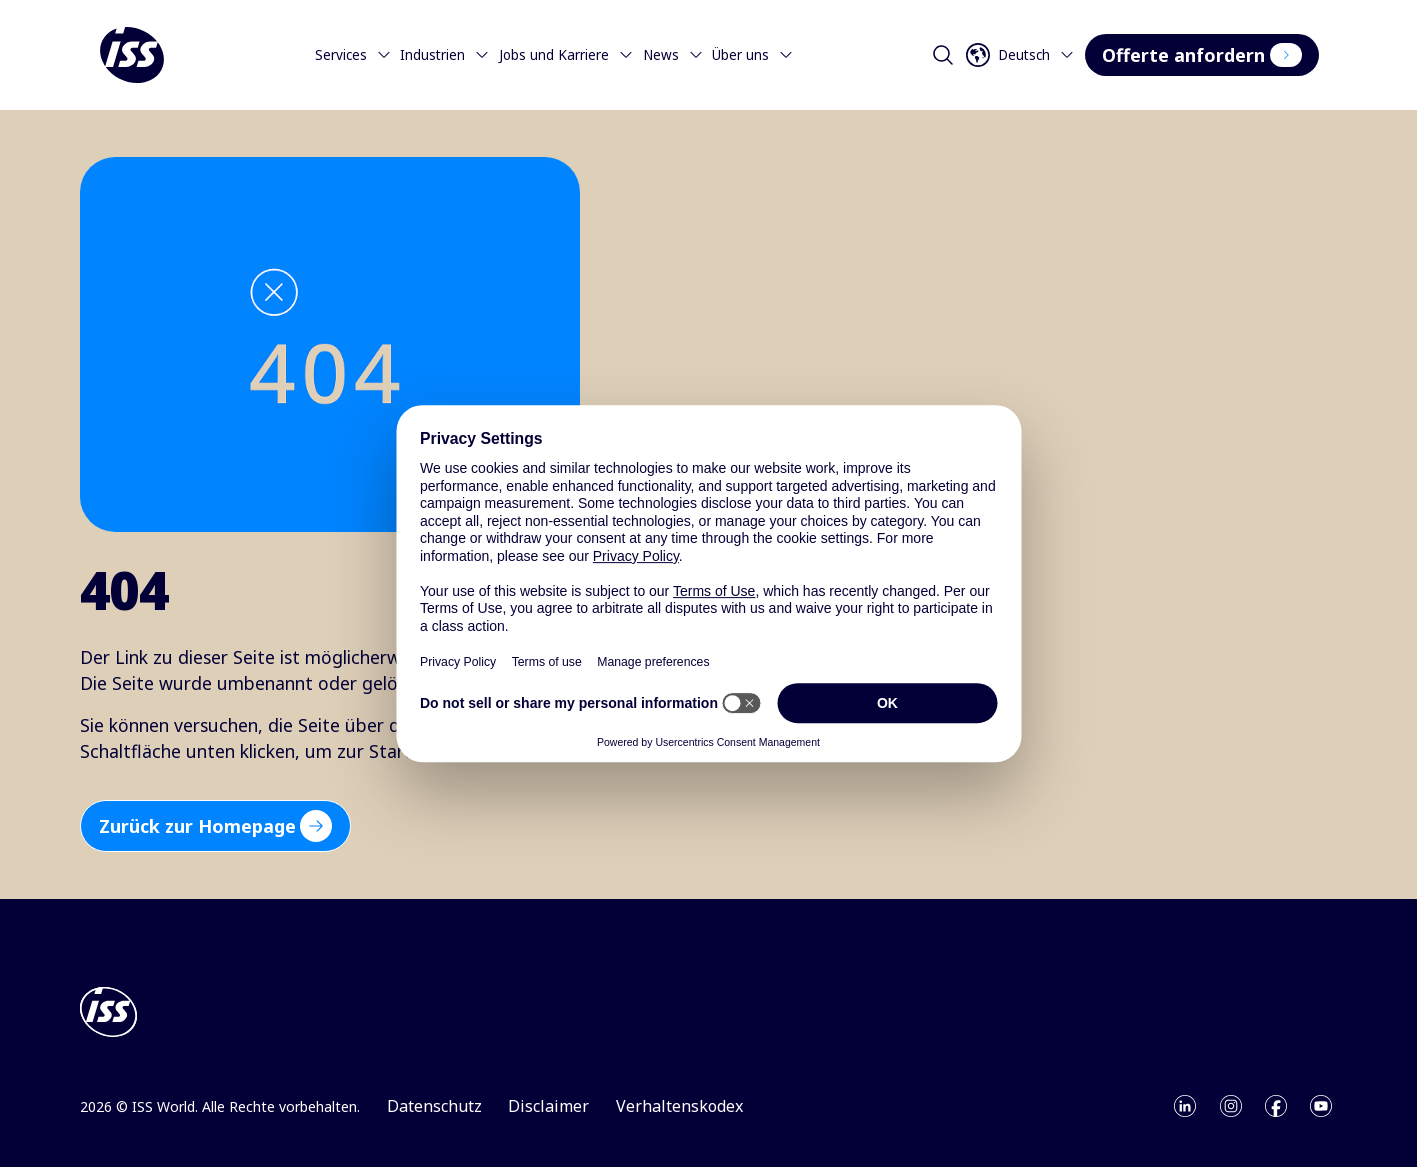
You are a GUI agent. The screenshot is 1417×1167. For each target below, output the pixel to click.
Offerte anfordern (1201, 55)
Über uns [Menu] (753, 55)
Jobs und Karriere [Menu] (566, 55)
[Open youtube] (1321, 1106)
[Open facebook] (1276, 1106)
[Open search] (943, 55)
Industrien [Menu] (445, 55)
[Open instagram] (1231, 1106)
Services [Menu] (353, 55)
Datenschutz (434, 1106)
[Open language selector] (1023, 55)
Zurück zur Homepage (215, 826)
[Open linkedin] (1185, 1106)
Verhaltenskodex (679, 1106)
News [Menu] (673, 55)
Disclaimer (548, 1106)
